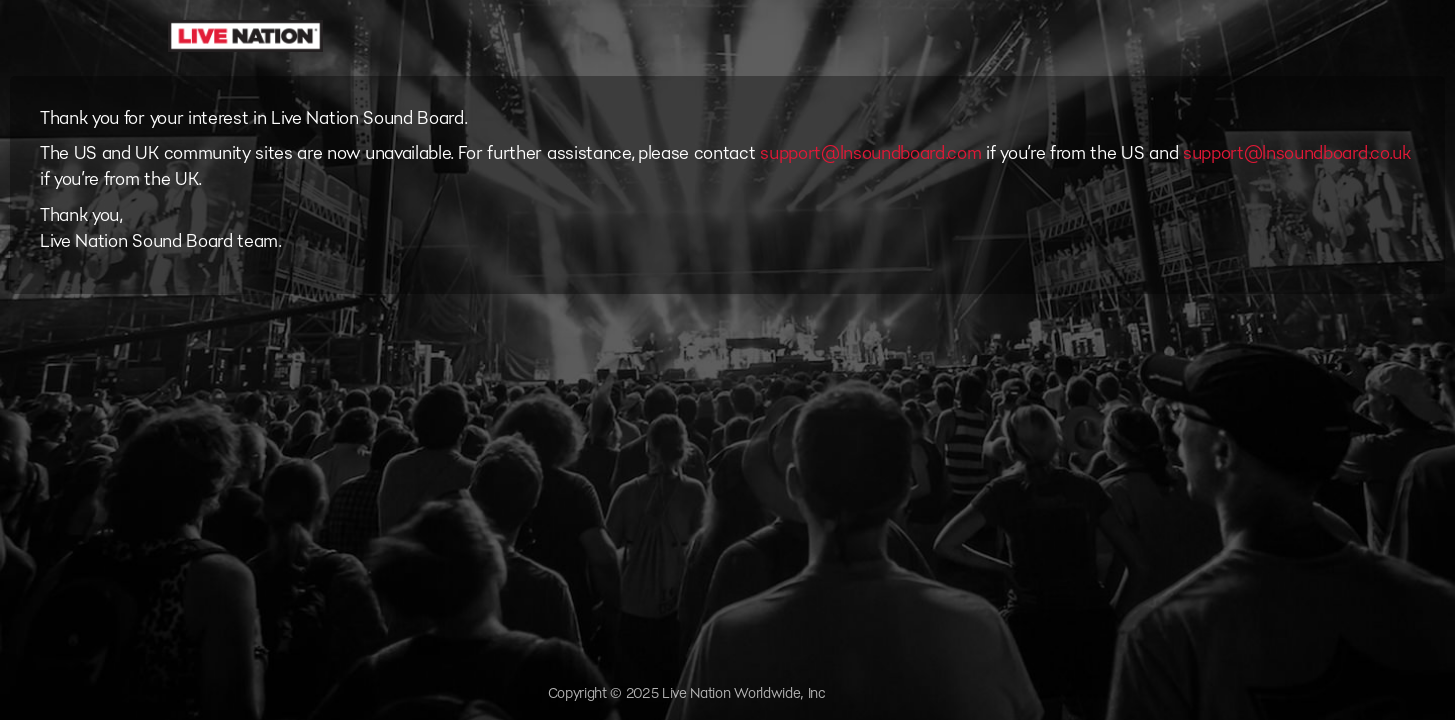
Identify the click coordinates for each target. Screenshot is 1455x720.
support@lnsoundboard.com (870, 153)
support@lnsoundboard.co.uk (1297, 153)
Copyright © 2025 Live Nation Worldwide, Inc (687, 693)
